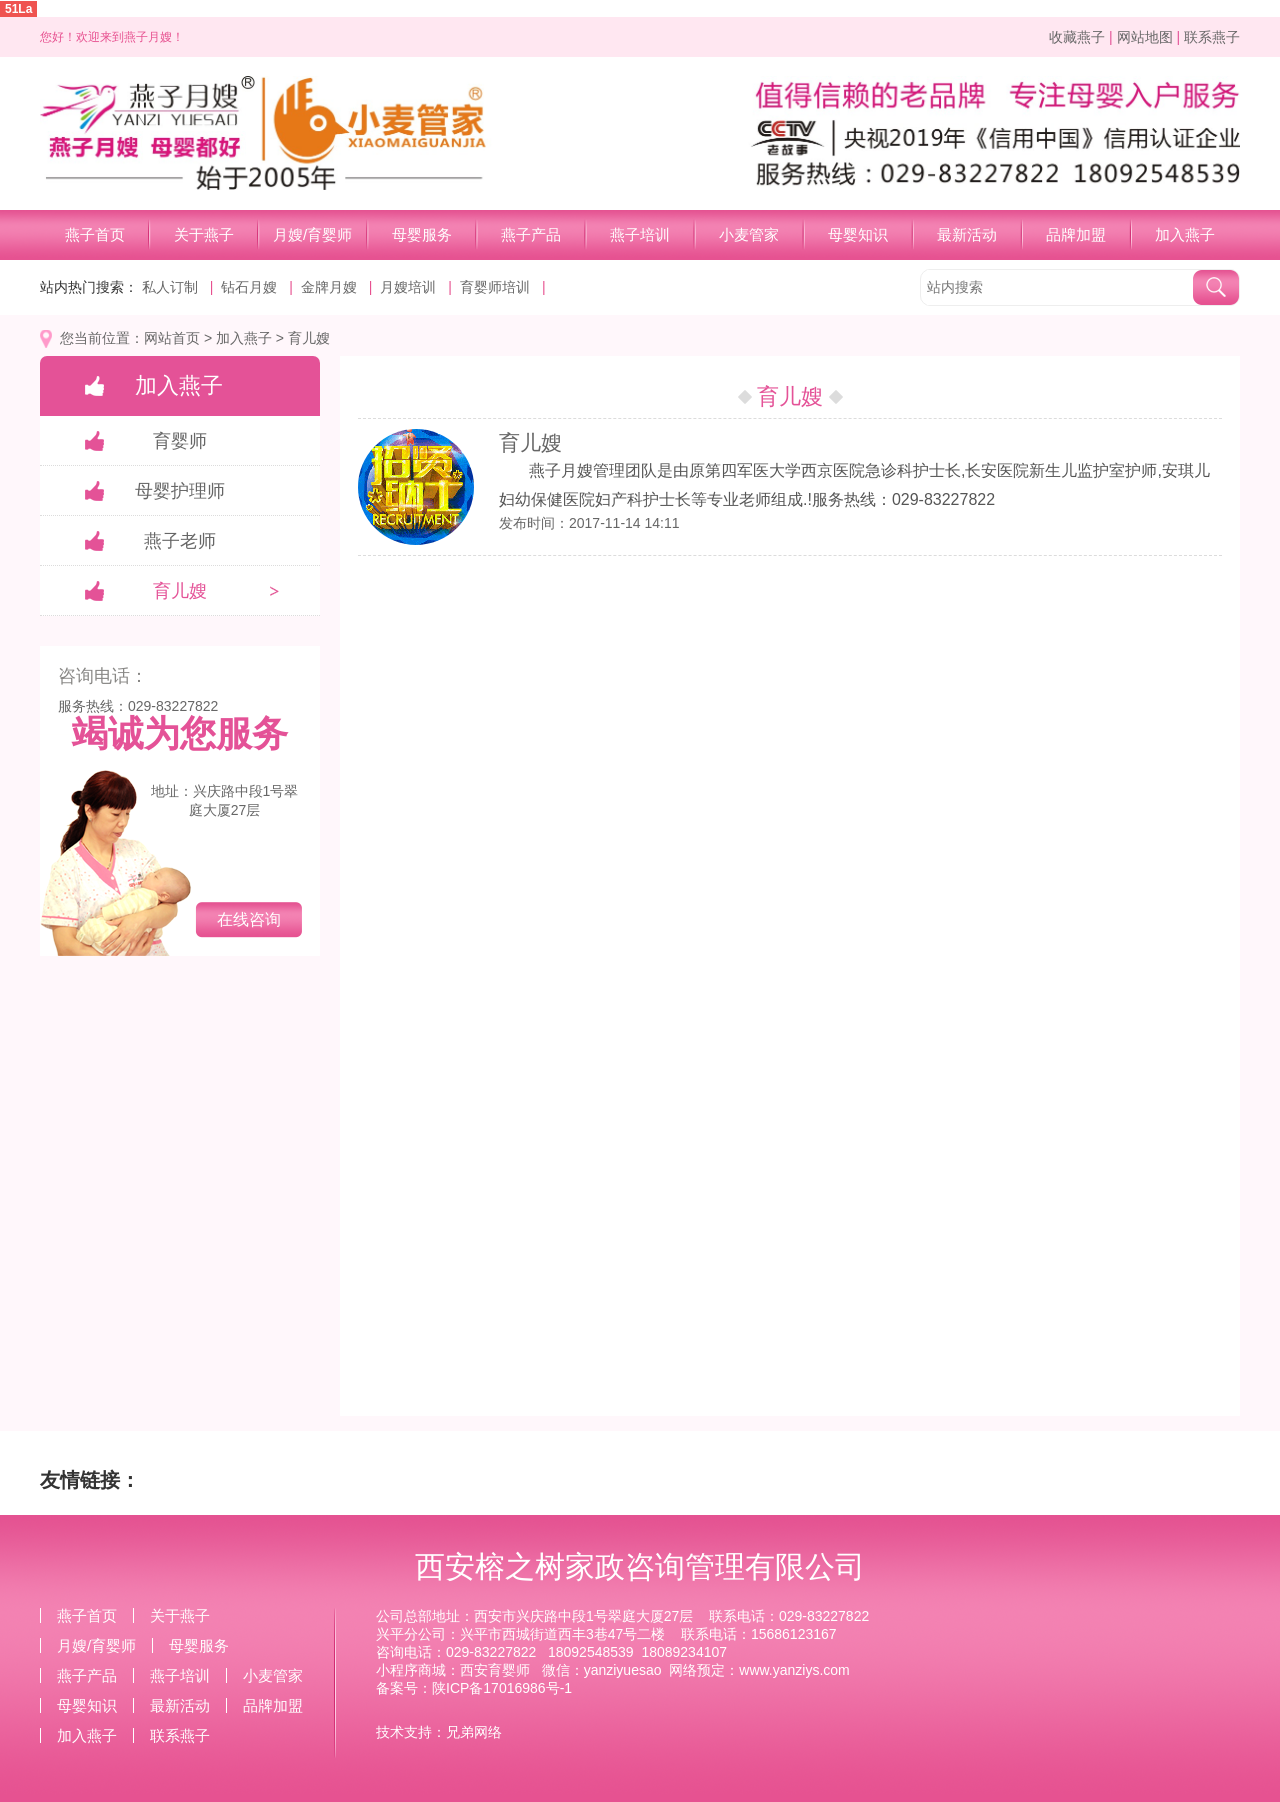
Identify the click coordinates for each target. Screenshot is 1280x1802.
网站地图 (1145, 37)
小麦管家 (749, 234)
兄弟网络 (474, 1732)
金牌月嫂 (329, 287)
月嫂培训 (408, 287)
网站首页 (172, 338)
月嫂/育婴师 (312, 234)
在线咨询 (249, 919)
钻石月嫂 (249, 287)
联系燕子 (1212, 37)
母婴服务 (422, 234)
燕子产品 (531, 234)
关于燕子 (204, 234)
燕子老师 (180, 541)
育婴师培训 (495, 287)
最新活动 (967, 234)
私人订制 (170, 287)
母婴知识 (858, 234)
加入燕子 (1185, 234)
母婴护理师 (180, 491)
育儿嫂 (309, 338)
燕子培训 (640, 234)
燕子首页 (95, 234)
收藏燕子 (1077, 37)
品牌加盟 (1076, 234)
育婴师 (180, 441)
